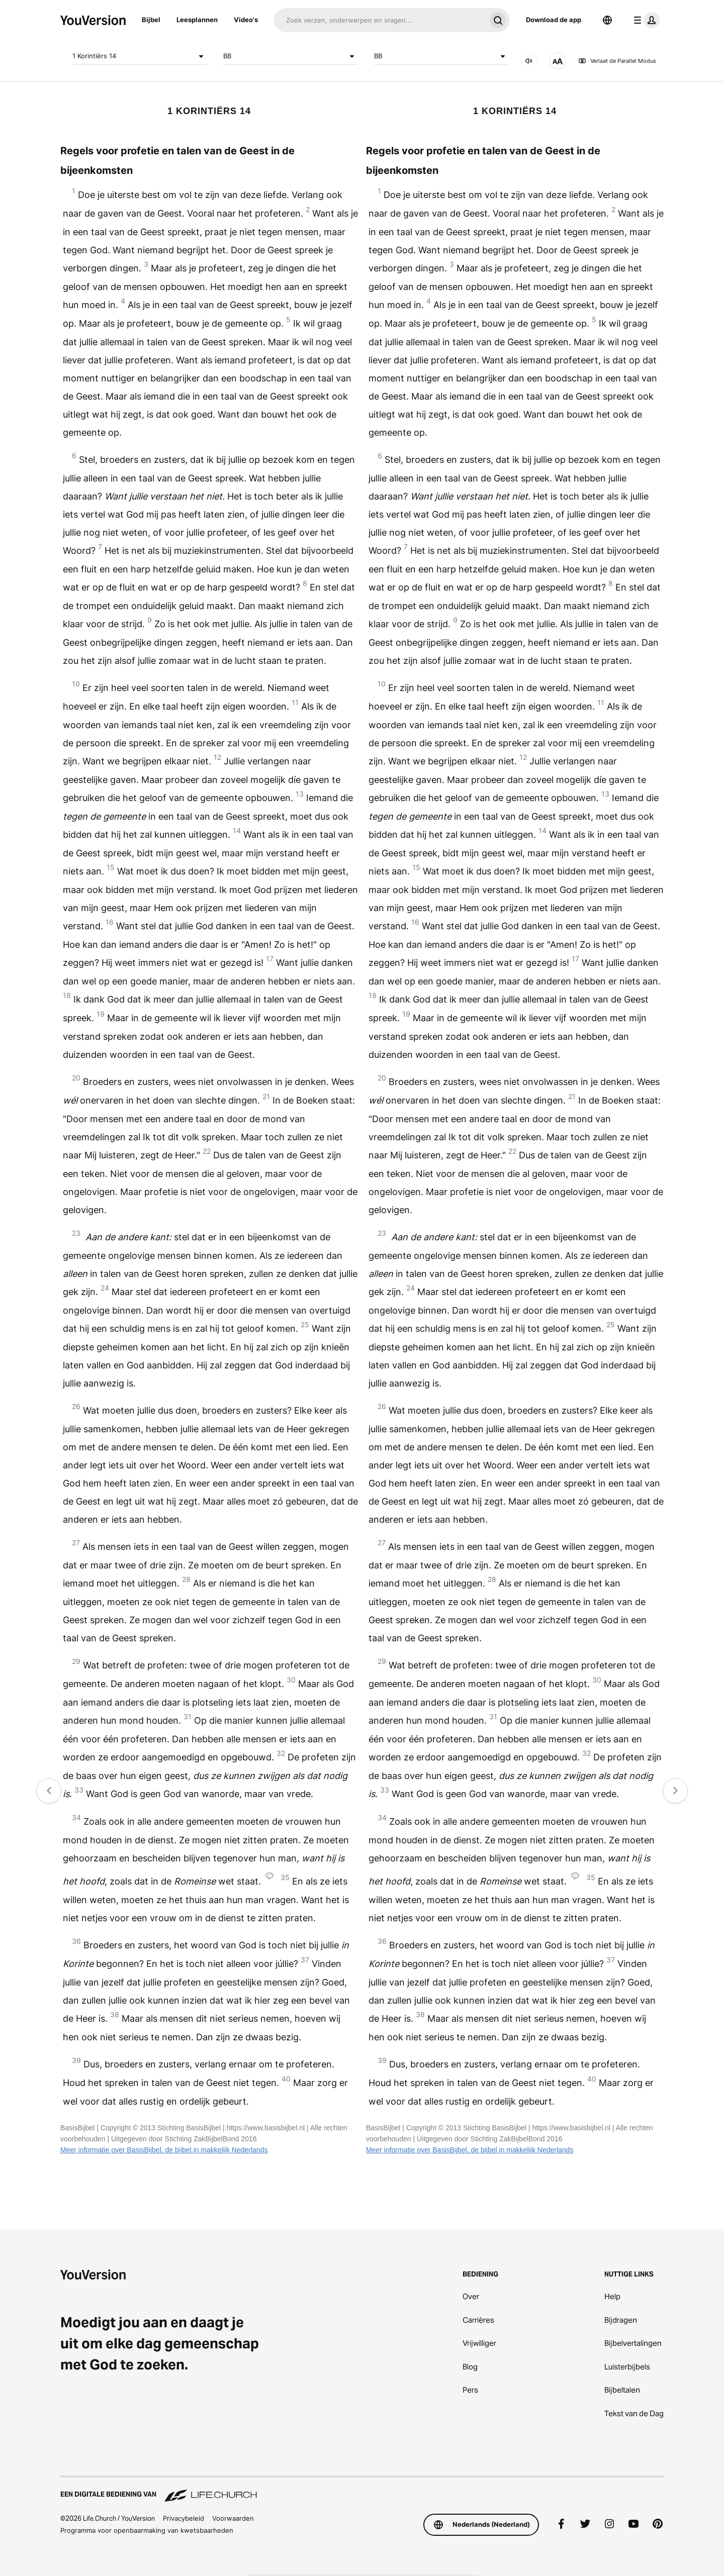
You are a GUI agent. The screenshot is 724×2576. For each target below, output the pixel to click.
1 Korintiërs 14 (139, 56)
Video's (246, 20)
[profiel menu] (644, 20)
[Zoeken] (380, 20)
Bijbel (151, 20)
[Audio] (529, 61)
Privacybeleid (183, 2518)
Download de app (553, 20)
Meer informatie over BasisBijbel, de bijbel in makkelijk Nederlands (163, 2150)
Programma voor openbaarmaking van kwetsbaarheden (146, 2530)
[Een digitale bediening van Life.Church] (362, 2490)
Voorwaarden (233, 2518)
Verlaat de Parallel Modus (617, 61)
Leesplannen (197, 20)
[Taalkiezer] (607, 20)
